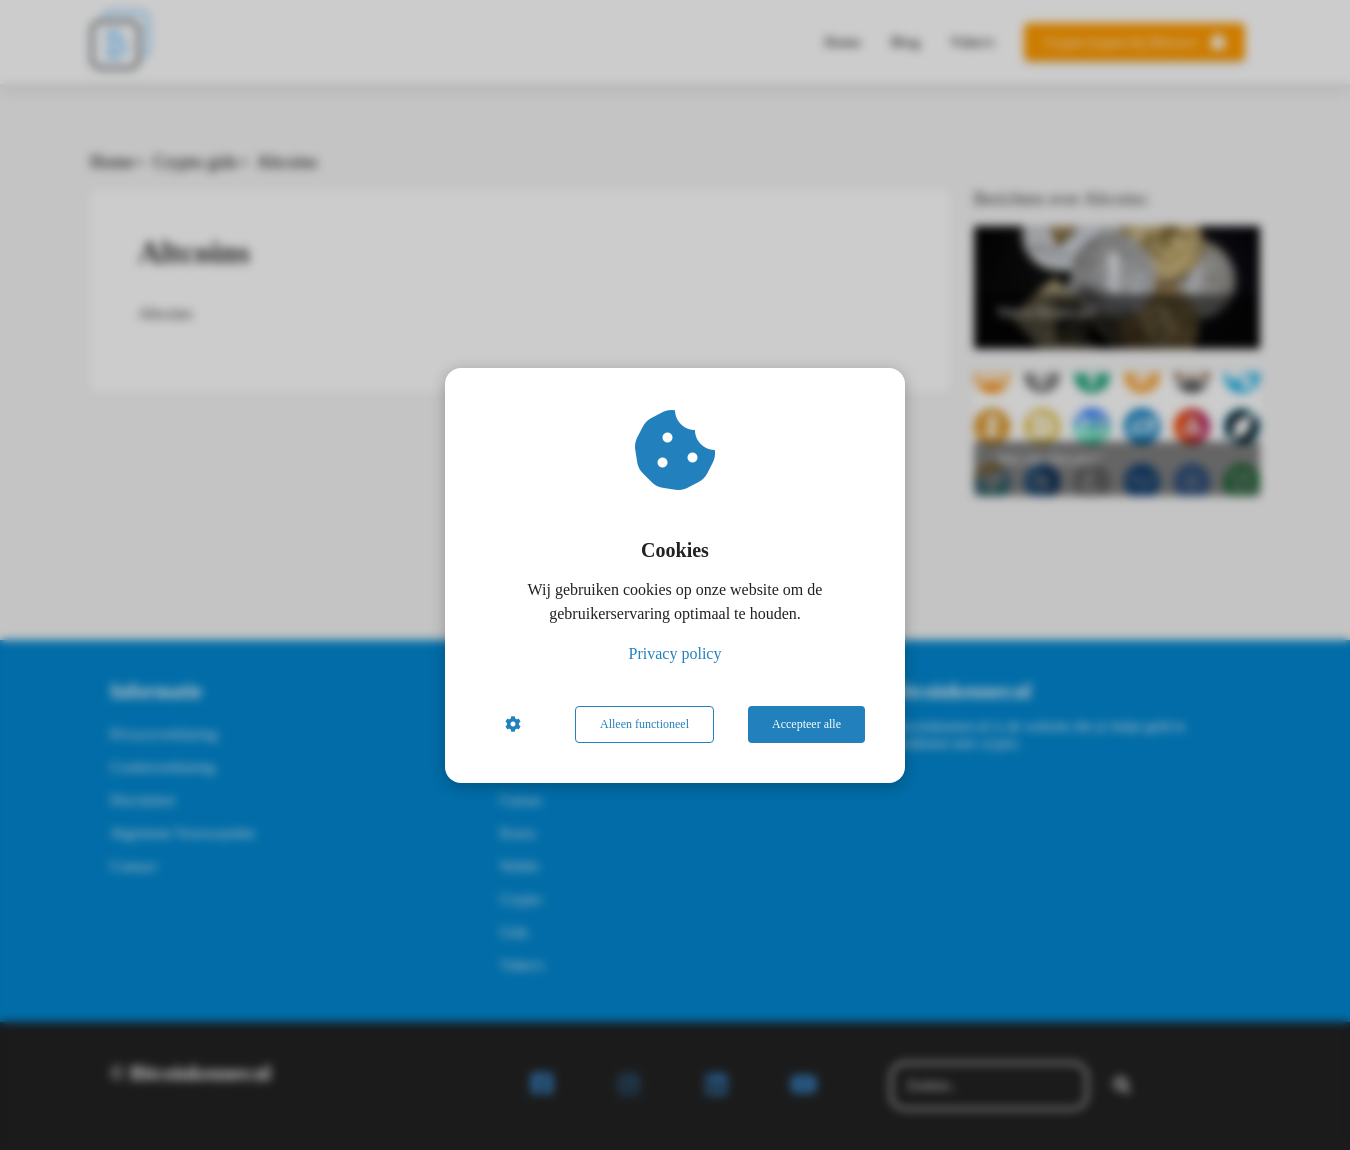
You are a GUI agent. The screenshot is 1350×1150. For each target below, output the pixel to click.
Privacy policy (675, 653)
